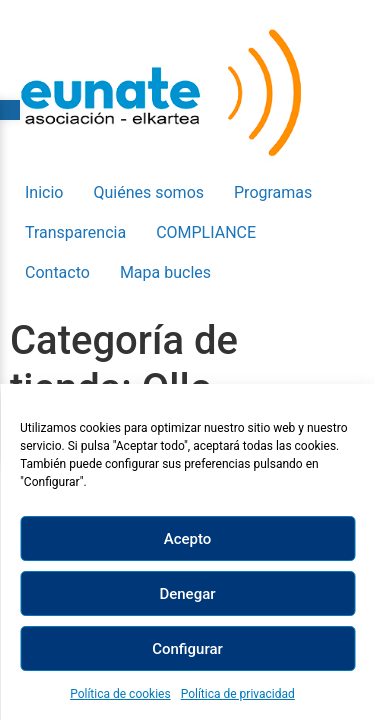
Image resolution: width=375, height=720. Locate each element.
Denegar (187, 594)
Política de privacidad (238, 694)
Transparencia (75, 232)
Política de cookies (120, 694)
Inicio (44, 192)
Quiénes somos (148, 192)
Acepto (188, 539)
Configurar (187, 649)
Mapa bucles (165, 272)
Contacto (57, 272)
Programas (273, 192)
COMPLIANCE (206, 232)
